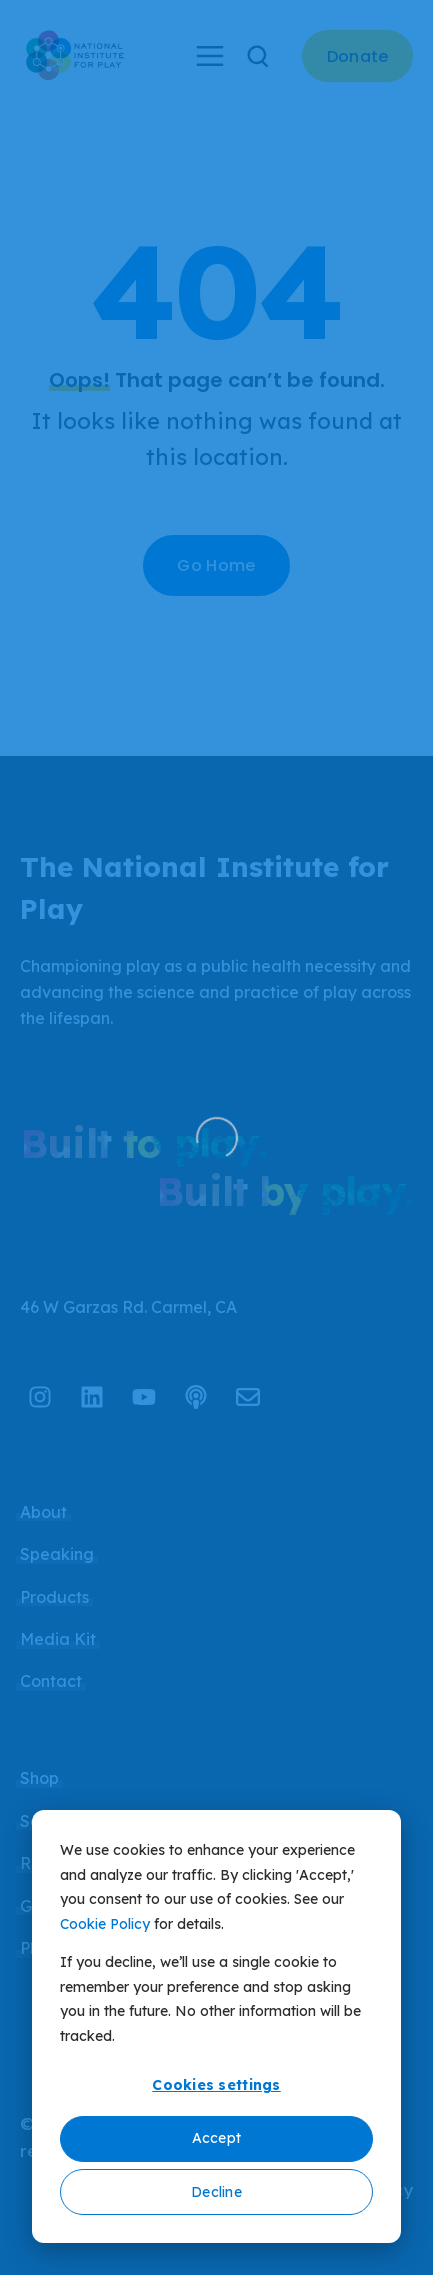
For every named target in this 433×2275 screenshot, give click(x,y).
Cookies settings (216, 2085)
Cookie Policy (105, 1924)
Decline (216, 2192)
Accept (217, 2138)
